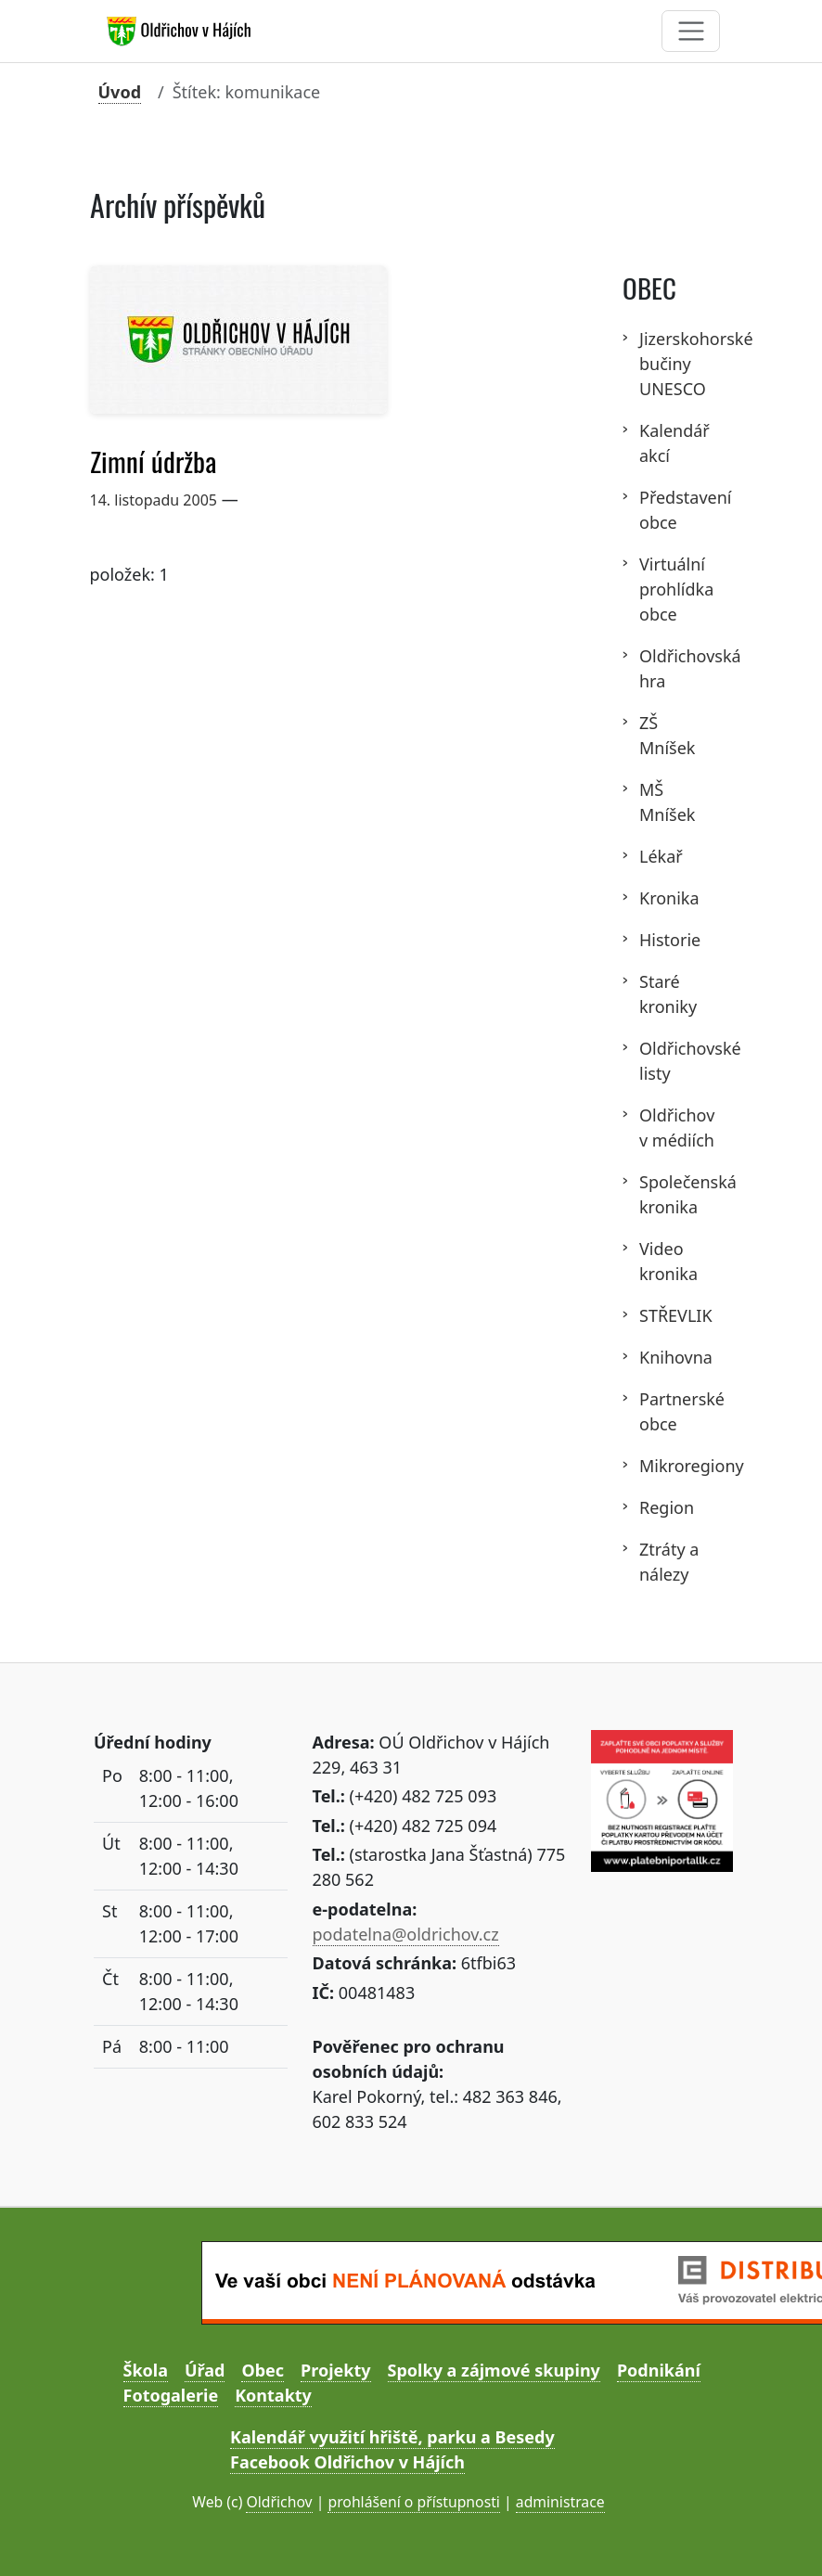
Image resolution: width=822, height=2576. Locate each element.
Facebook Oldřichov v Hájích (347, 2462)
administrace (560, 2502)
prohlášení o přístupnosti (413, 2502)
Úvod (120, 92)
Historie (669, 940)
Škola (145, 2370)
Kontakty (273, 2395)
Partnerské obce (677, 1411)
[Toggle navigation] (690, 31)
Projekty (335, 2370)
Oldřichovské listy (677, 1060)
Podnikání (658, 2370)
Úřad (205, 2370)
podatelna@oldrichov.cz (406, 1934)
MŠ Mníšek (667, 802)
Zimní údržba (153, 462)
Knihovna (676, 1357)
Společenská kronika (677, 1194)
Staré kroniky (668, 994)
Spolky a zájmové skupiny (494, 2370)
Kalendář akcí (674, 443)
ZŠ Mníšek (667, 735)
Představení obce (677, 509)
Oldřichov (279, 2502)
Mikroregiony (677, 1466)
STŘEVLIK (676, 1315)
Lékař (661, 856)
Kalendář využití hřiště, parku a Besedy (392, 2437)
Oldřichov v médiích (676, 1127)
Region (666, 1507)
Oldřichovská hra (677, 668)
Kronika (669, 898)
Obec (262, 2370)
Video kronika (668, 1261)
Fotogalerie (171, 2395)
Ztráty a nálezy (669, 1561)
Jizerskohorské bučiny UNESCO (677, 363)
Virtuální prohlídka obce (676, 589)
